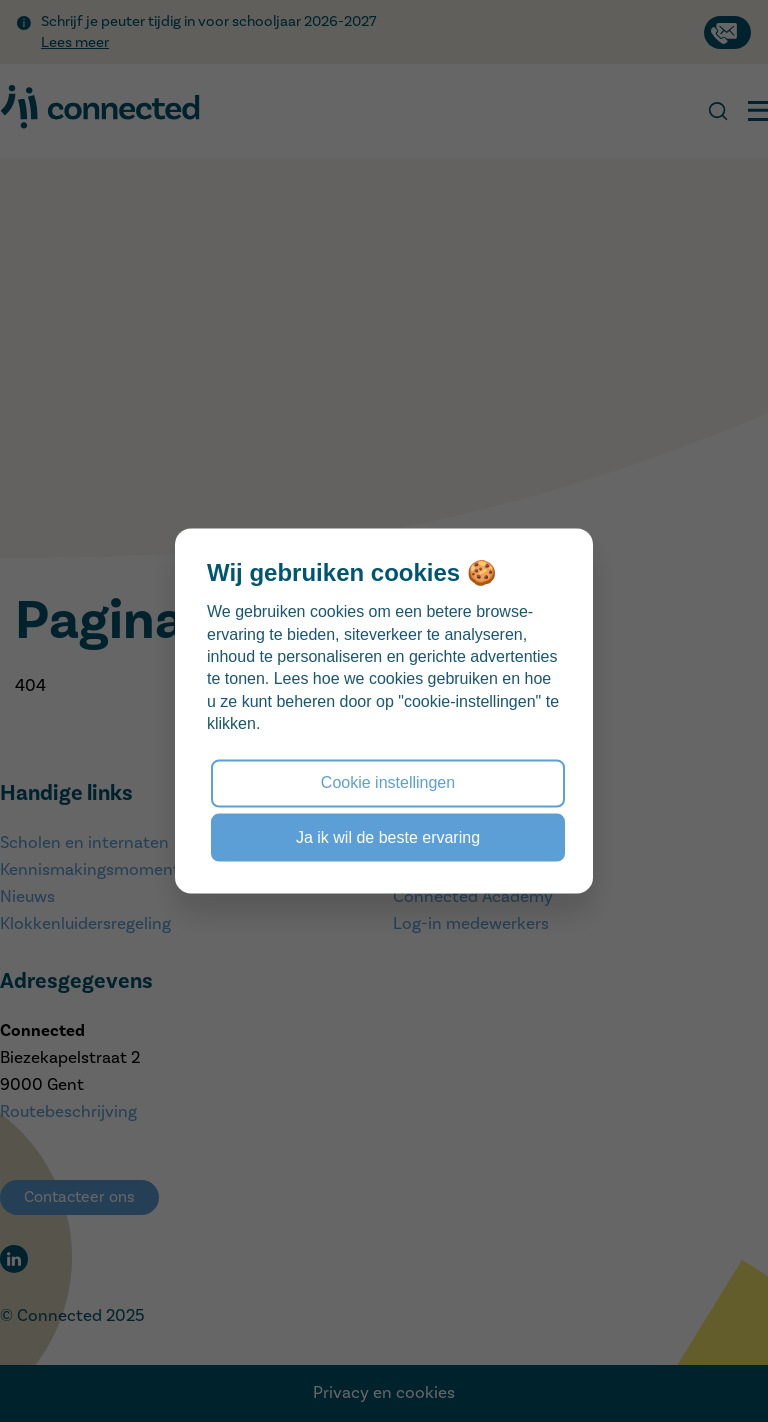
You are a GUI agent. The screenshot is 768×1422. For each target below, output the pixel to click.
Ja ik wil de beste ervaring (388, 836)
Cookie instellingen (388, 782)
